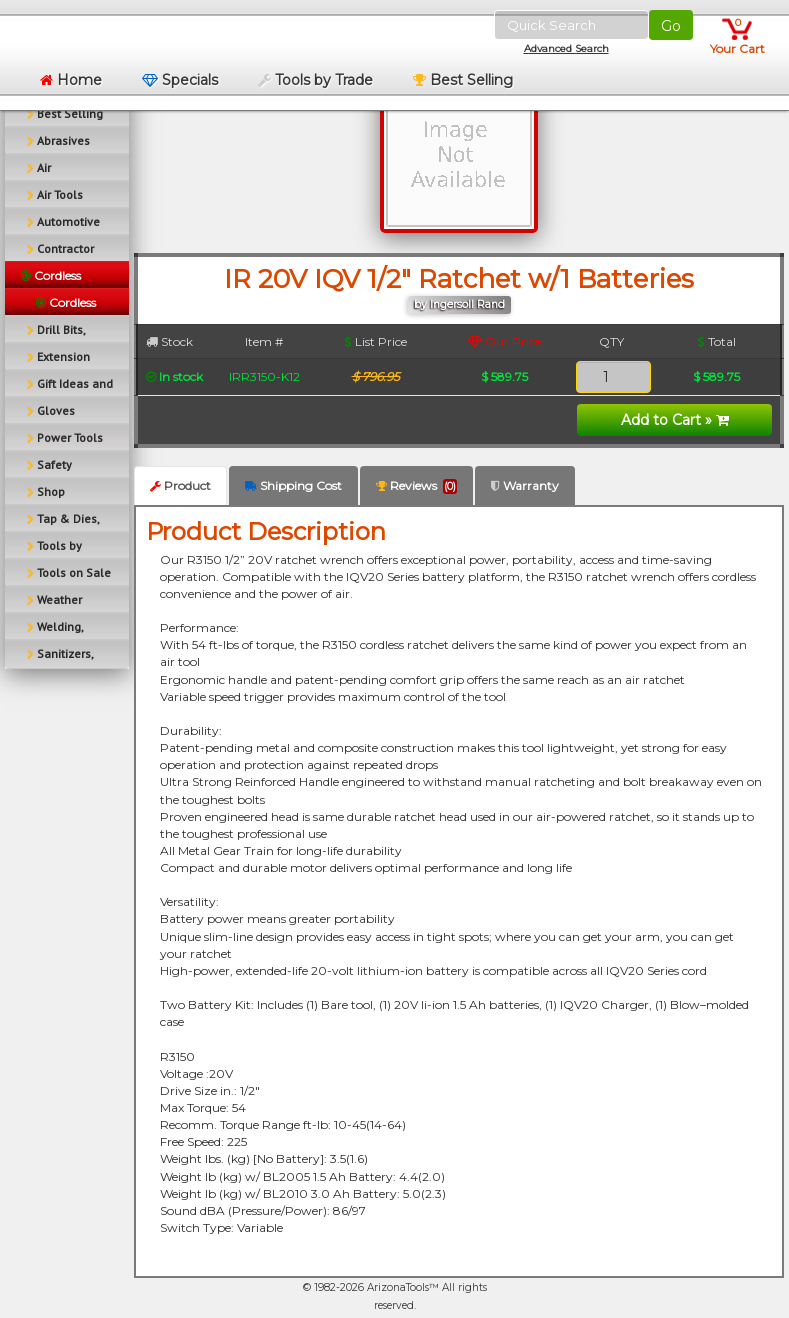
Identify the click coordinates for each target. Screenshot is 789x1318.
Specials (180, 80)
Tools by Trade (315, 80)
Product (180, 485)
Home (71, 80)
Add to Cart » (675, 420)
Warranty (525, 485)
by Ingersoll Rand (459, 304)
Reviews (416, 486)
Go (671, 26)
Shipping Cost (293, 485)
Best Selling (463, 80)
